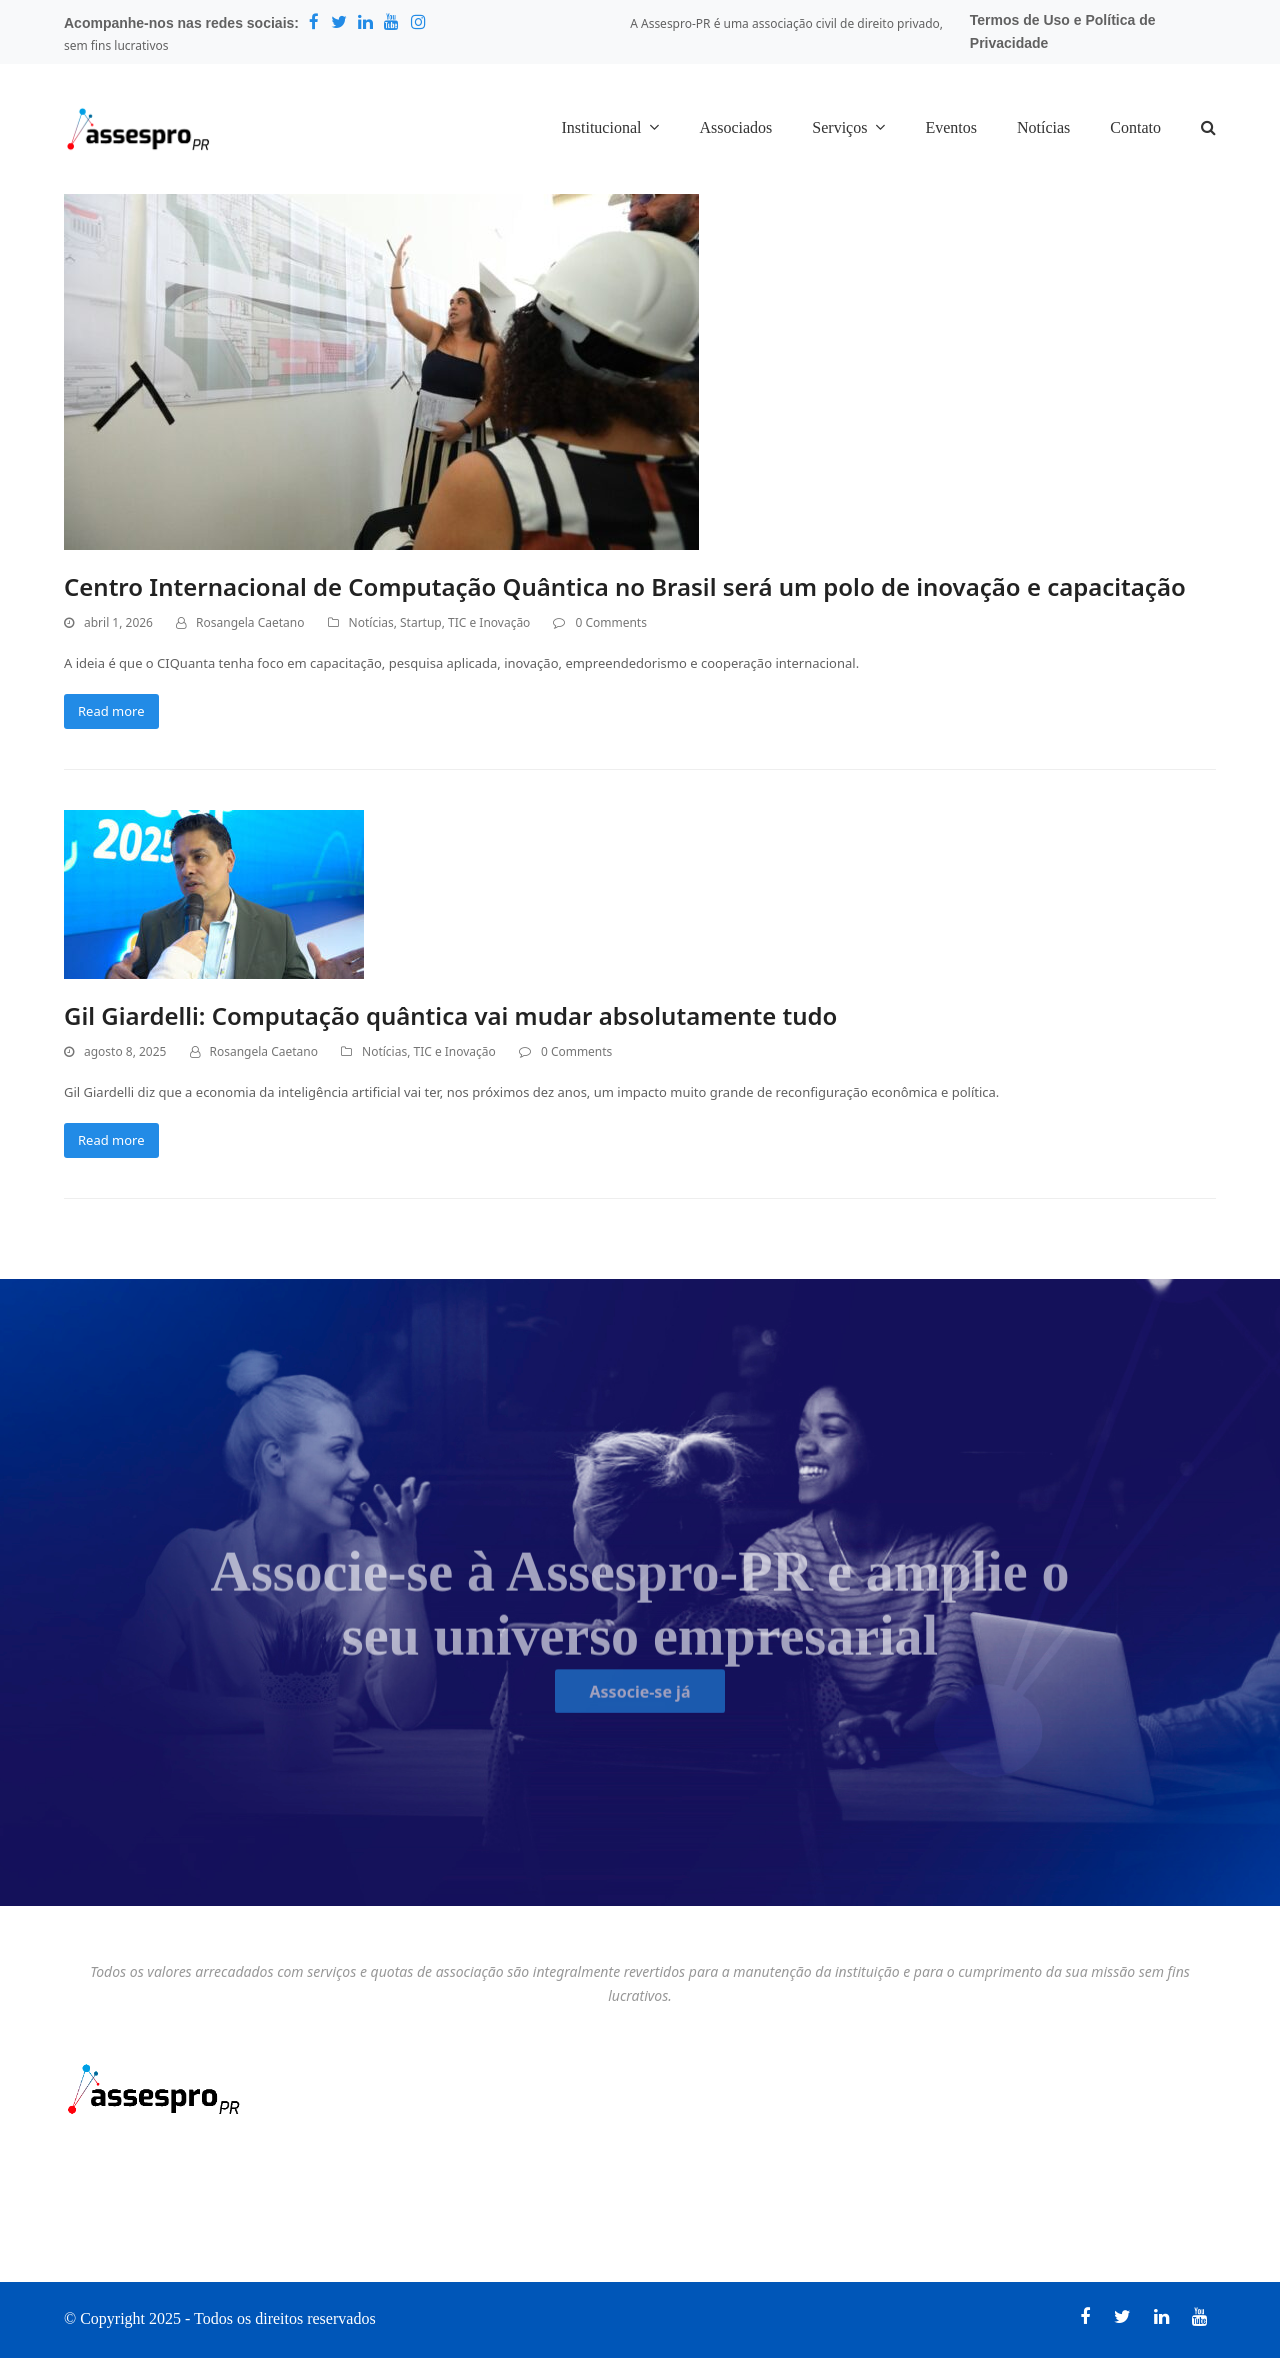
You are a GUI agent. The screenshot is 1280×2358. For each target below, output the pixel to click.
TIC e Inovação (489, 622)
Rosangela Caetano (250, 622)
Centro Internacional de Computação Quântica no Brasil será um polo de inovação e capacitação (625, 586)
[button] (1208, 129)
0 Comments (610, 622)
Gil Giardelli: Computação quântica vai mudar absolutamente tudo (450, 1015)
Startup (421, 622)
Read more (111, 711)
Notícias (371, 622)
